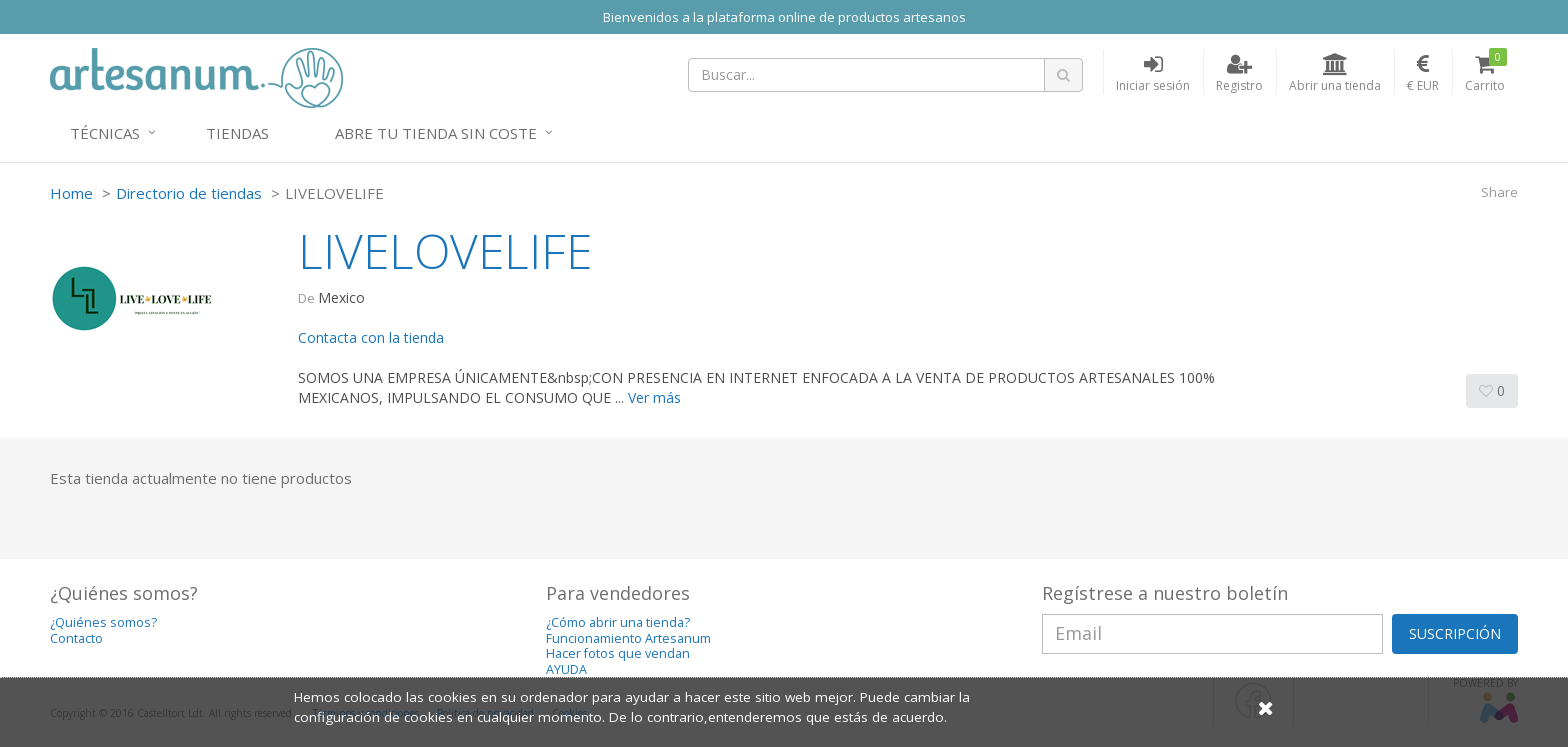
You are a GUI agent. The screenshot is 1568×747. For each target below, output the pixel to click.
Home (71, 193)
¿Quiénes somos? (103, 622)
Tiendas (237, 133)
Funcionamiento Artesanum (628, 638)
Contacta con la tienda (371, 337)
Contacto (76, 638)
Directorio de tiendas (189, 193)
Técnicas (105, 133)
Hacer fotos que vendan (618, 653)
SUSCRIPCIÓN (1455, 633)
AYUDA (566, 669)
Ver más (654, 397)
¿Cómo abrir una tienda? (618, 622)
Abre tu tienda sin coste (436, 133)
